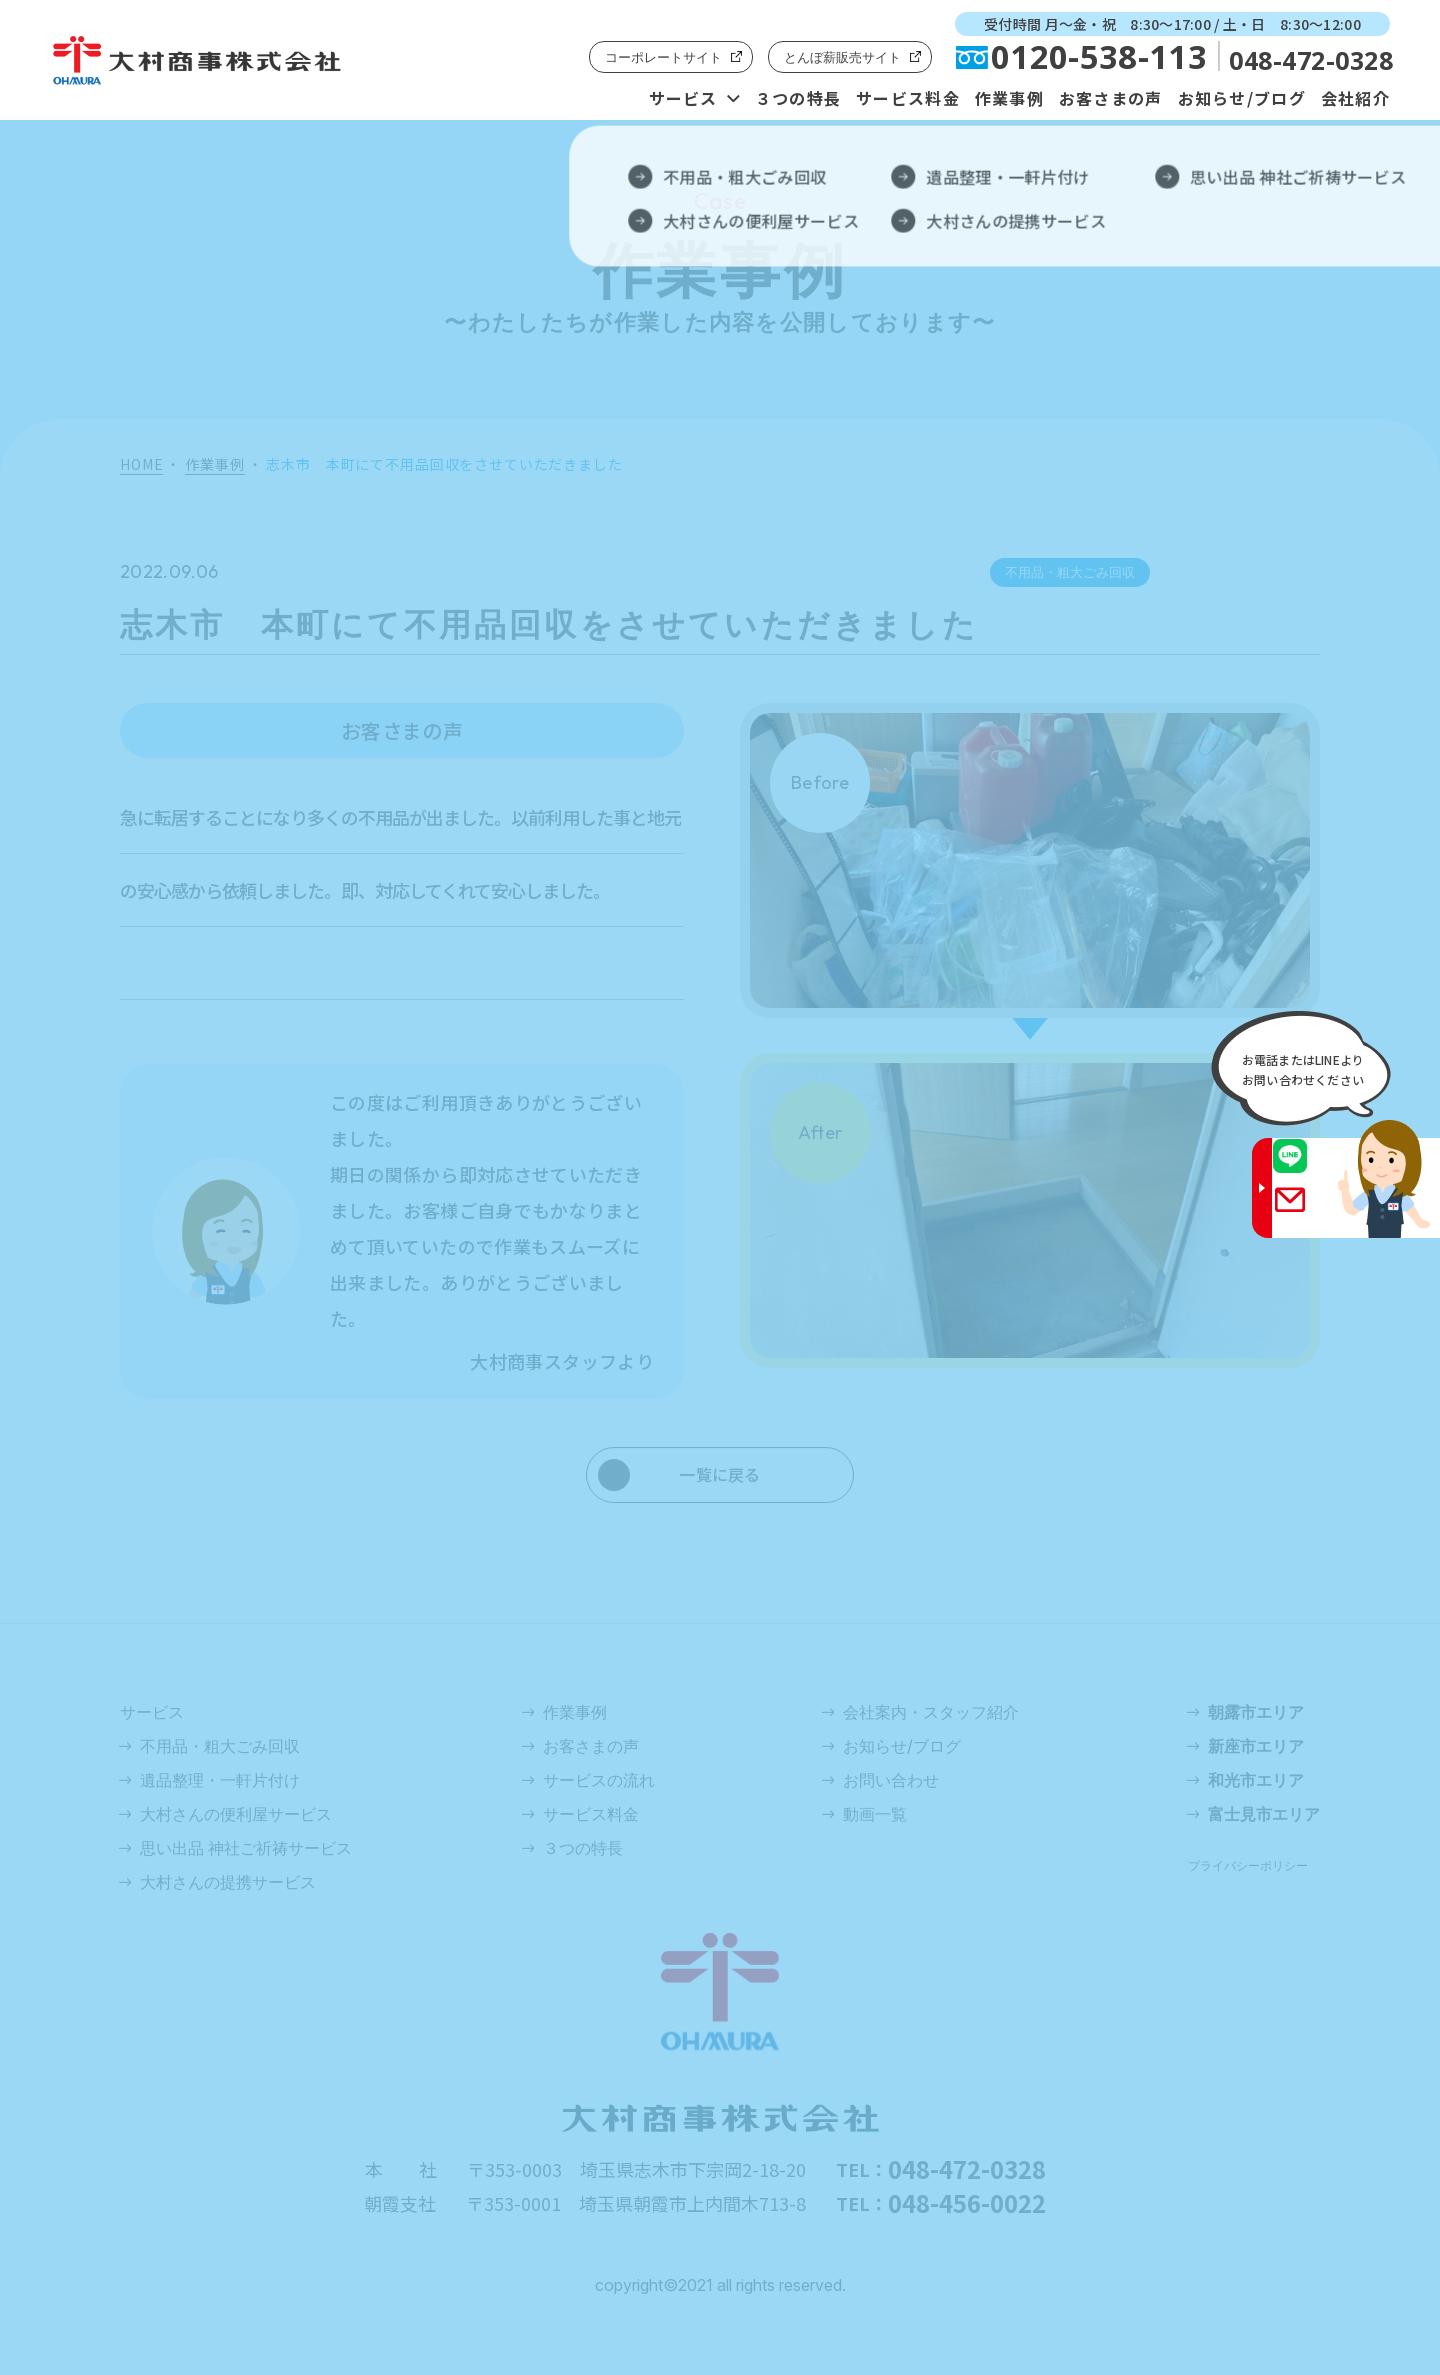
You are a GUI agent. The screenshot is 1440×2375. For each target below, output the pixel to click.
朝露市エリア (1256, 1712)
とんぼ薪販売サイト (842, 57)
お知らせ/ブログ (1242, 98)
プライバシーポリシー (1248, 1865)
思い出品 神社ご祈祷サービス (246, 1848)
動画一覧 (875, 1814)
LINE (1309, 1169)
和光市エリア (1256, 1780)
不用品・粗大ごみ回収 (220, 1746)
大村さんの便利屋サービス (236, 1814)
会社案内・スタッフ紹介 (931, 1712)
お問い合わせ (891, 1780)
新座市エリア (1256, 1746)
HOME (141, 465)
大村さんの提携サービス (228, 1882)
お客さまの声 (1111, 98)
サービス (683, 98)
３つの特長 (798, 98)
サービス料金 (908, 98)
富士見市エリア (1264, 1814)
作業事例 (1009, 98)
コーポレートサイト (663, 57)
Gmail (1309, 1212)
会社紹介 (1355, 98)
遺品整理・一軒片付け (220, 1780)
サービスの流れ (599, 1780)
